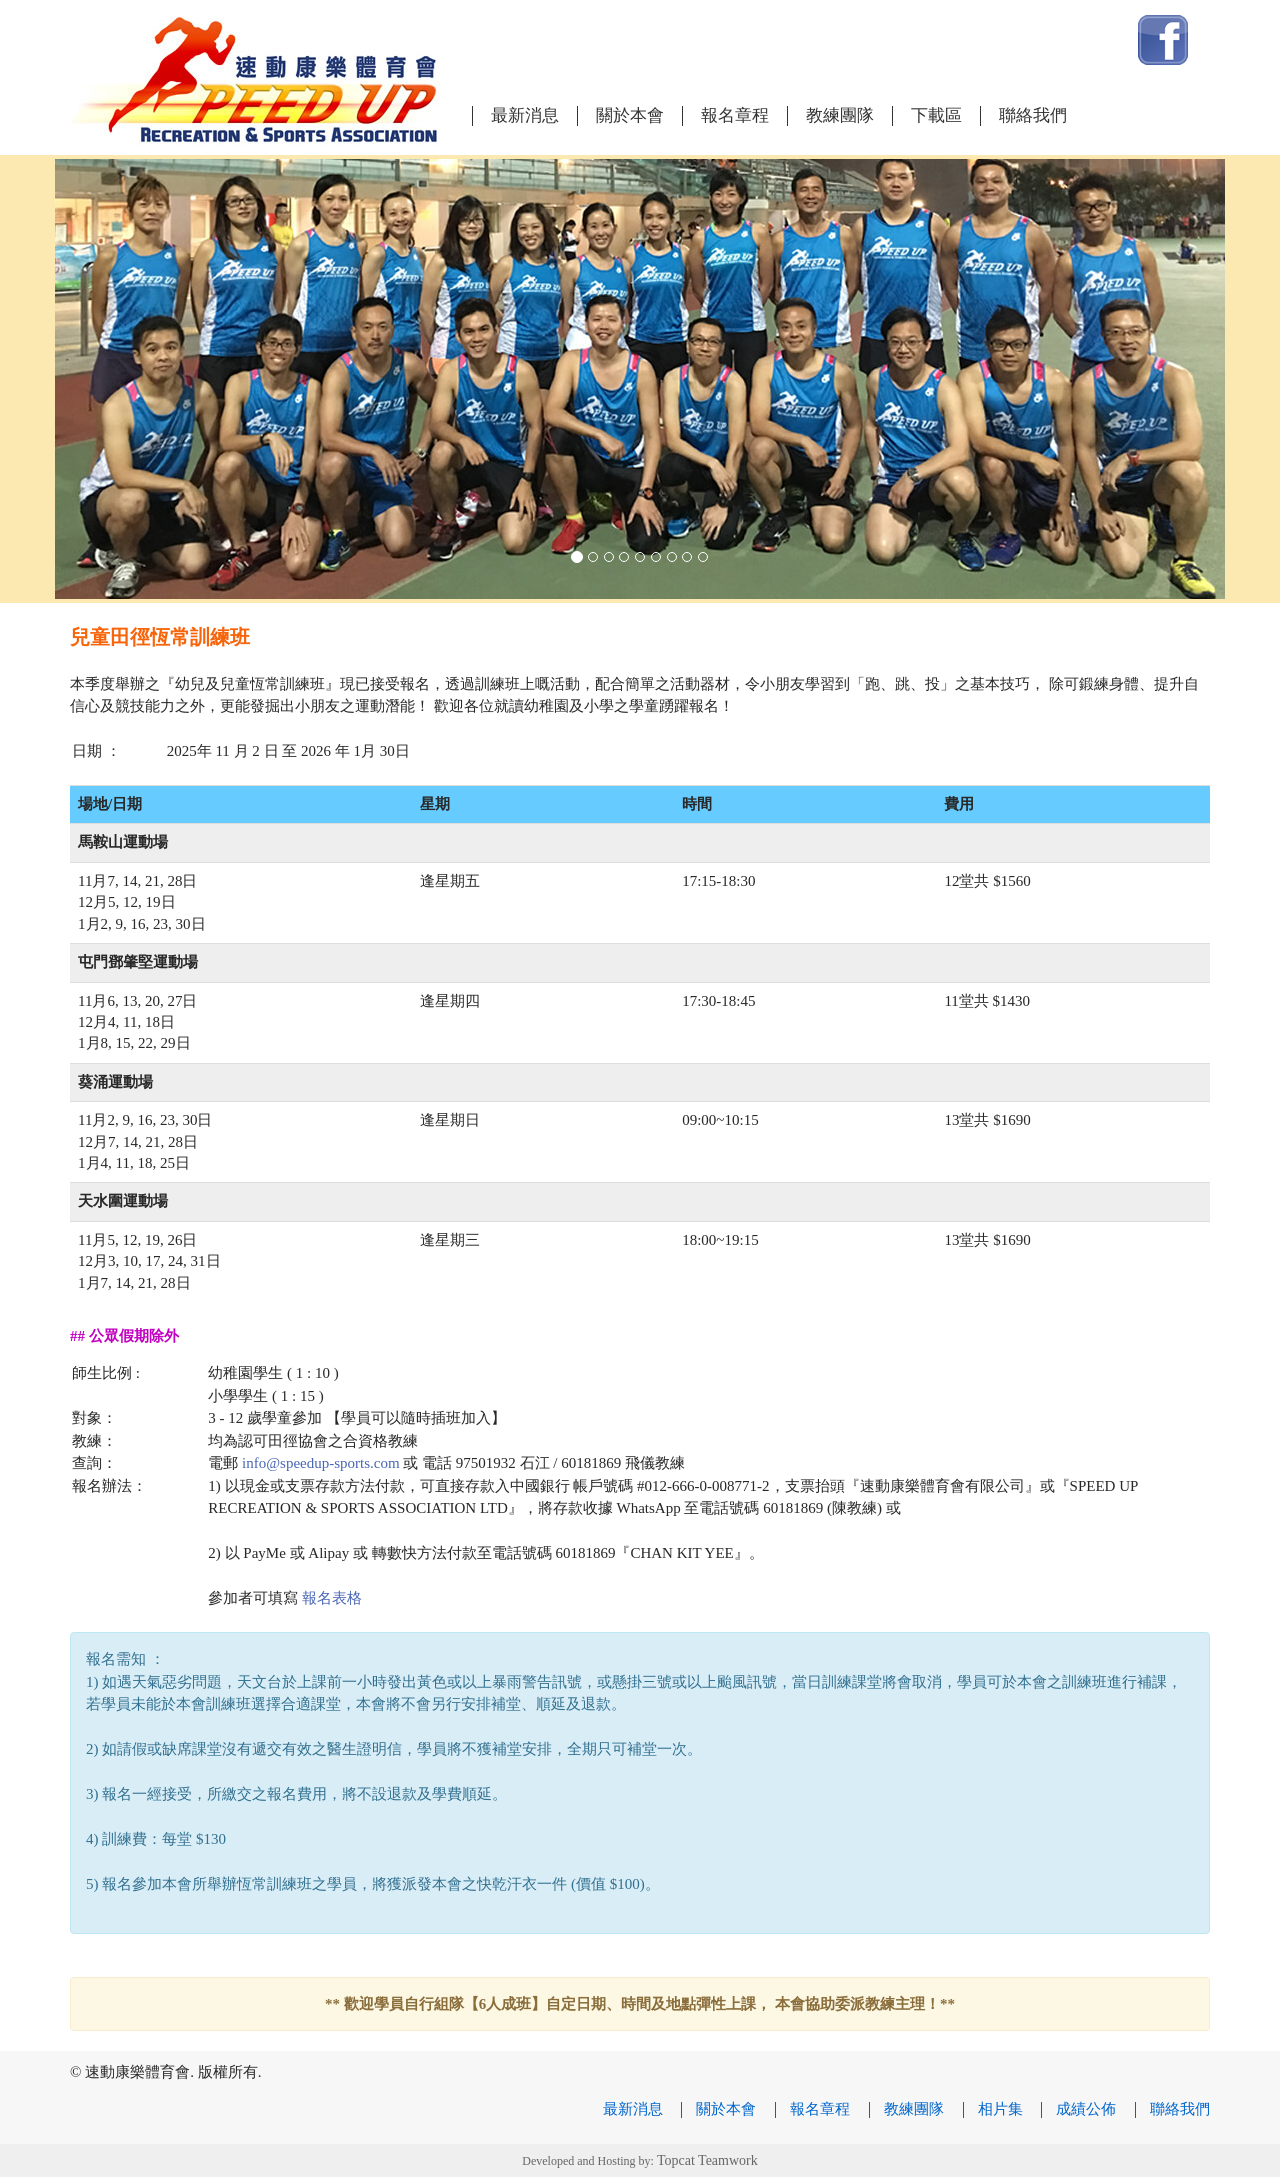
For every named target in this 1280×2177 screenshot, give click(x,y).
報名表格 (332, 1598)
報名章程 (735, 115)
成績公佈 (1086, 2109)
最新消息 (525, 115)
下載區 (936, 115)
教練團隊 (840, 115)
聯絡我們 (1033, 115)
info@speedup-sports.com (321, 1463)
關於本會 (630, 115)
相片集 (1000, 2109)
